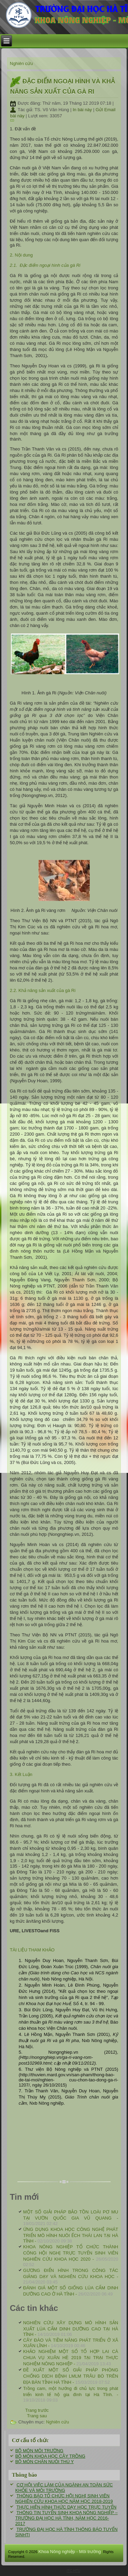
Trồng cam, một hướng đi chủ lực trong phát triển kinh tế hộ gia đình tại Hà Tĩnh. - (70, 2394)
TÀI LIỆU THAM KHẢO (32, 1949)
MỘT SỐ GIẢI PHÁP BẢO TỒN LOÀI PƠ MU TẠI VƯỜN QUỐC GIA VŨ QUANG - (70, 2217)
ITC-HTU (73, 2571)
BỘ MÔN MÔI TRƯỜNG (39, 2450)
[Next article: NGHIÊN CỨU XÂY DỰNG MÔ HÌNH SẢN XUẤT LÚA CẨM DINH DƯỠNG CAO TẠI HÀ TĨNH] (37, 2415)
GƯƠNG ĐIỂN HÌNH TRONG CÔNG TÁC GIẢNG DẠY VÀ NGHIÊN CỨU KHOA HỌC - (70, 2276)
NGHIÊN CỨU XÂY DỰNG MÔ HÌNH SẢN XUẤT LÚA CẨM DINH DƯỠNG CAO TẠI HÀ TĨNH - (70, 2328)
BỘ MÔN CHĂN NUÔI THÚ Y (44, 2461)
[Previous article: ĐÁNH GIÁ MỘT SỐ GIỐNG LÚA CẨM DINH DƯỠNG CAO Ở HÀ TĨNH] (37, 2410)
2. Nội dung (21, 255)
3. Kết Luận (21, 1774)
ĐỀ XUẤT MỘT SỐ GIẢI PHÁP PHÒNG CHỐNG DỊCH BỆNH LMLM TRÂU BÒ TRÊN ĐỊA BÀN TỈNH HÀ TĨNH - (70, 2376)
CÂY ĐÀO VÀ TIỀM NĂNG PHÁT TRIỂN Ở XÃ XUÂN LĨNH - (70, 2343)
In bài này (83, 109)
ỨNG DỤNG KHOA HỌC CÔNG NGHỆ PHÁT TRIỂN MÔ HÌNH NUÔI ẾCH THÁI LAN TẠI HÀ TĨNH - (70, 2235)
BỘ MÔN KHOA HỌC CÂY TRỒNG (50, 2456)
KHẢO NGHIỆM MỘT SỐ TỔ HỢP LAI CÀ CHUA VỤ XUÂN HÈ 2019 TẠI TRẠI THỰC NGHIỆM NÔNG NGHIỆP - (70, 2357)
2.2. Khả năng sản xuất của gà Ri (42, 990)
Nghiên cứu (21, 63)
